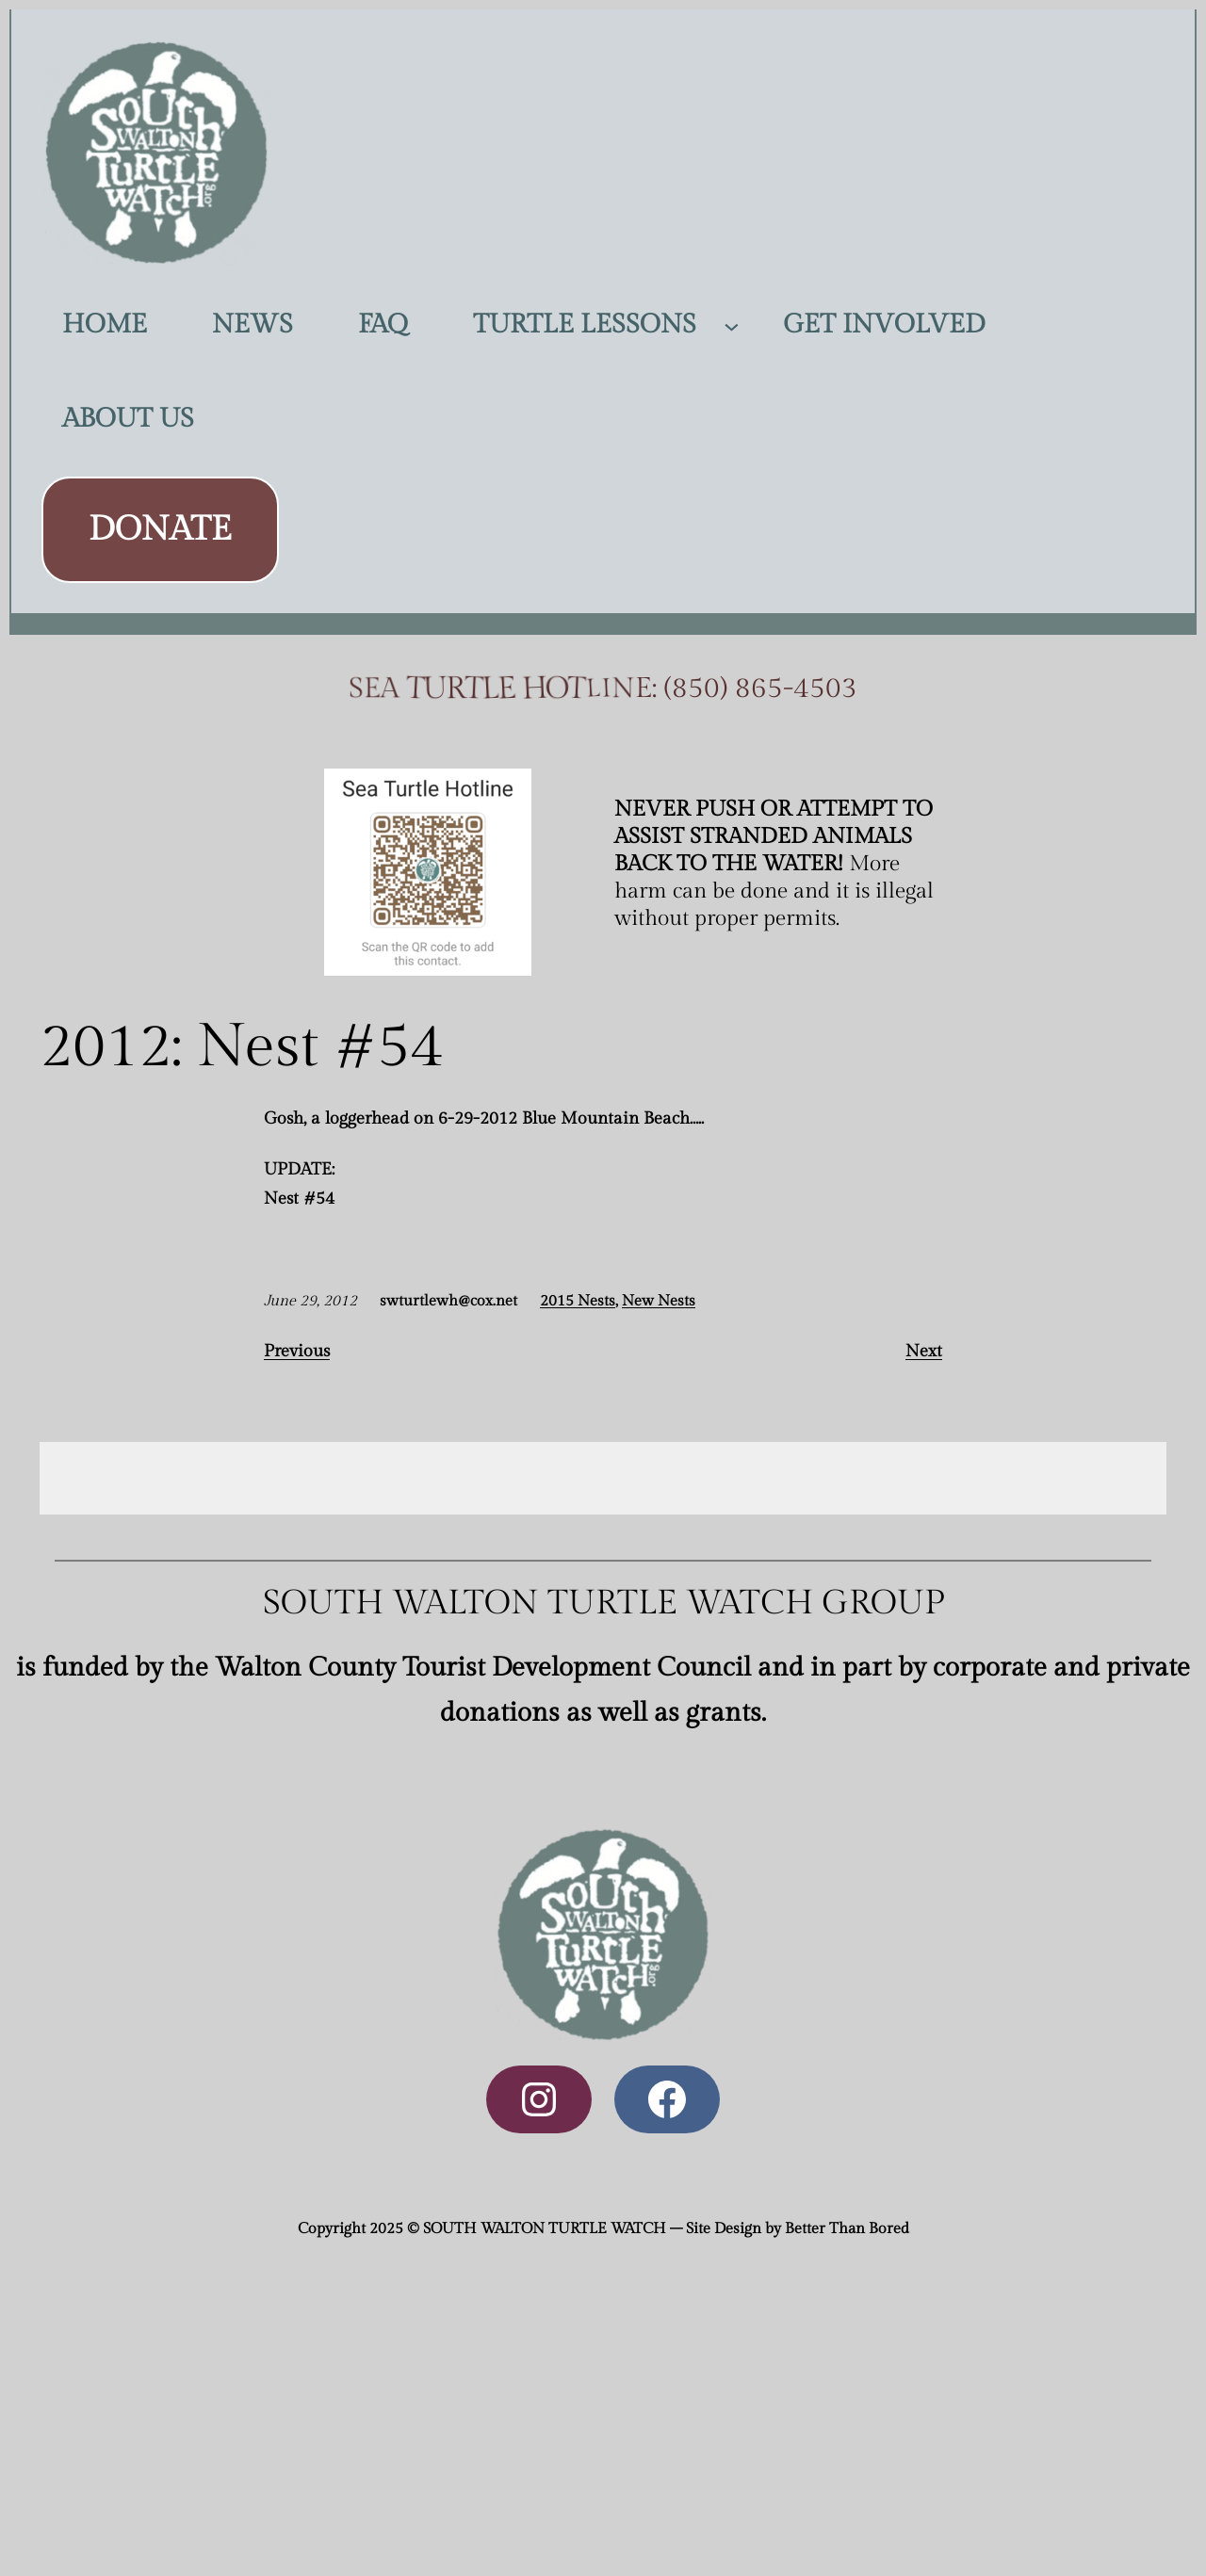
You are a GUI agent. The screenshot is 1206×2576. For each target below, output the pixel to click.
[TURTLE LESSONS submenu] (732, 324)
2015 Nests (577, 1301)
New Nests (658, 1301)
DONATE (160, 529)
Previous (297, 1351)
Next (923, 1351)
